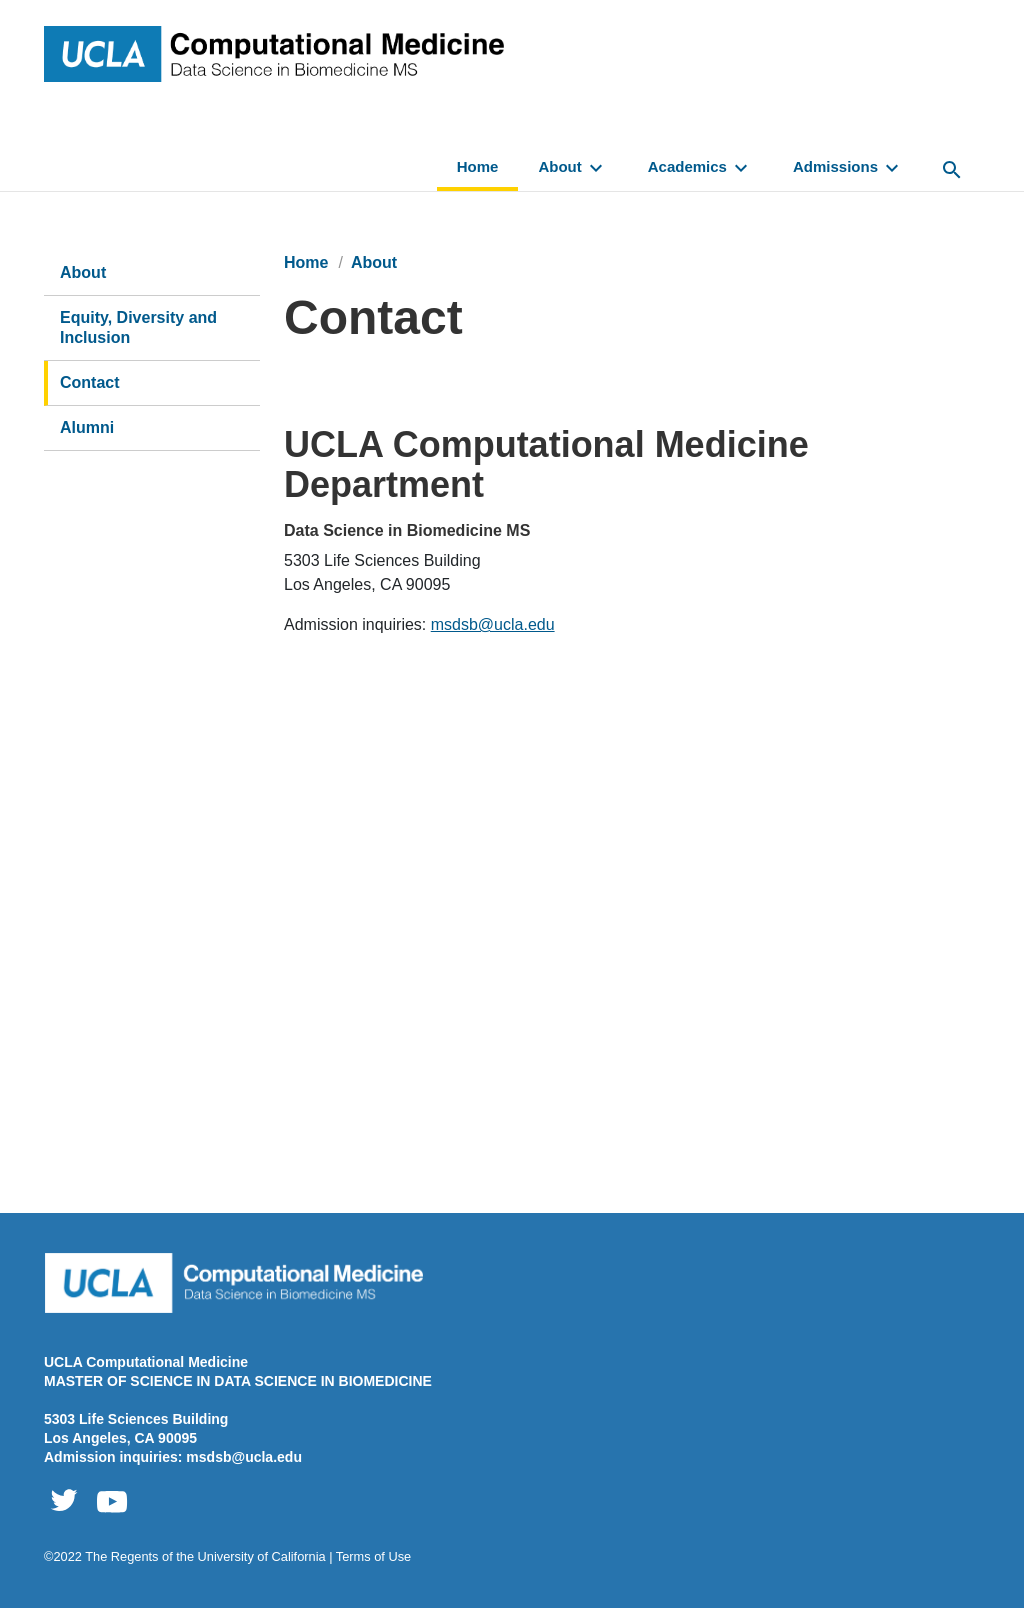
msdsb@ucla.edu (493, 624)
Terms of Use (373, 1556)
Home (478, 166)
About (572, 168)
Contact (90, 382)
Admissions (848, 168)
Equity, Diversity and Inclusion (138, 327)
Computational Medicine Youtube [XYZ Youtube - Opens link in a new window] (112, 1501)
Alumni (87, 427)
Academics (700, 168)
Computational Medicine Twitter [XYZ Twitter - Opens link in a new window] (64, 1501)
